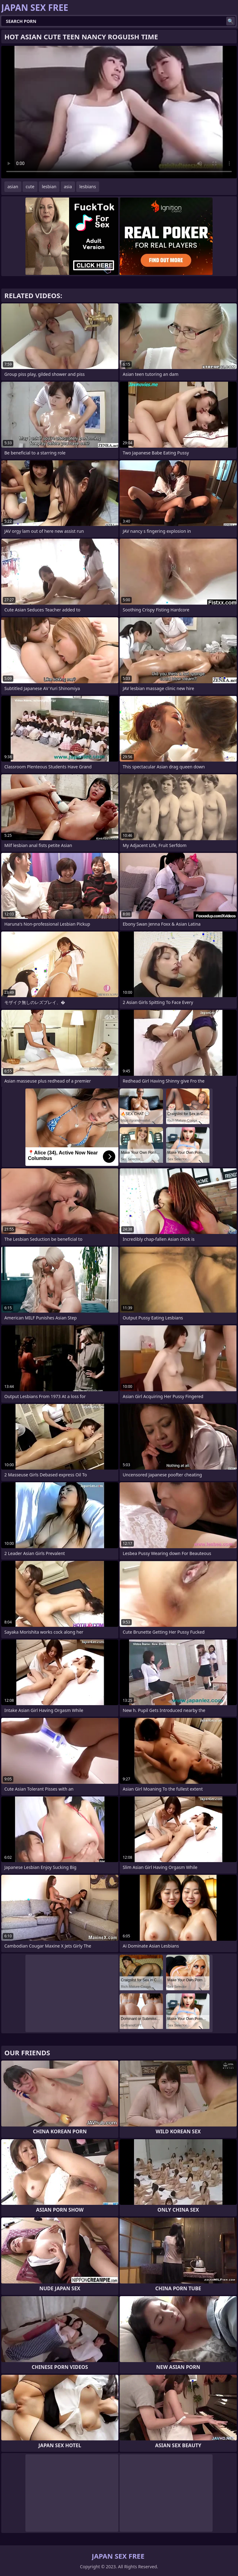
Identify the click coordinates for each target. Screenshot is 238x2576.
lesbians (87, 186)
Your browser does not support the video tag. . (119, 112)
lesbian (49, 186)
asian (12, 186)
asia (68, 186)
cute (30, 186)
